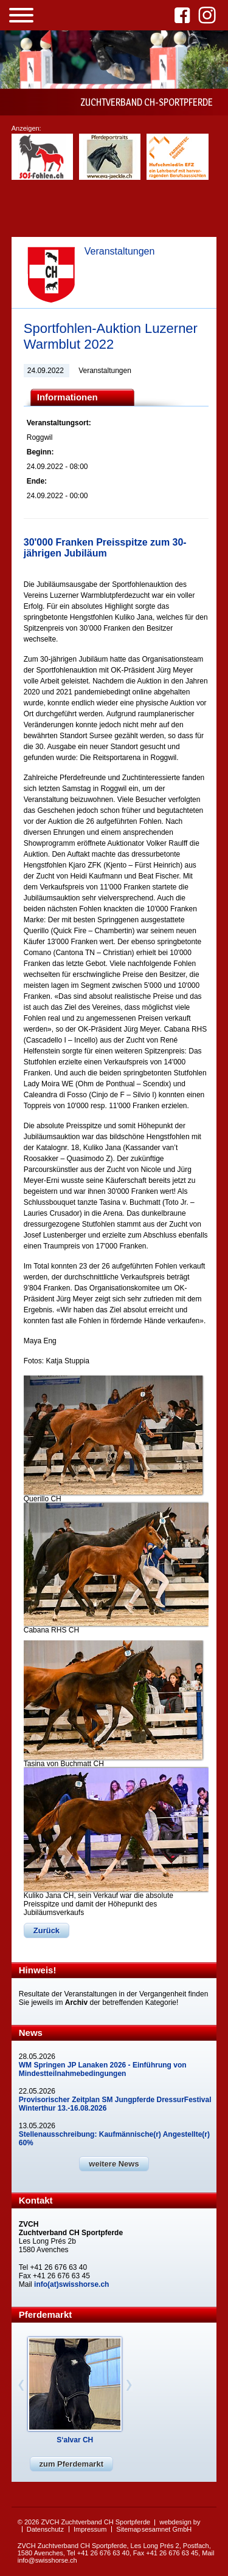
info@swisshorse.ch (47, 2560)
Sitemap (128, 2529)
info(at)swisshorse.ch (71, 2284)
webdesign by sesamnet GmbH (171, 2525)
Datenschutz (45, 2529)
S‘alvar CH (75, 2440)
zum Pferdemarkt (71, 2463)
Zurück (46, 1930)
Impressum (90, 2529)
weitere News (114, 2163)
